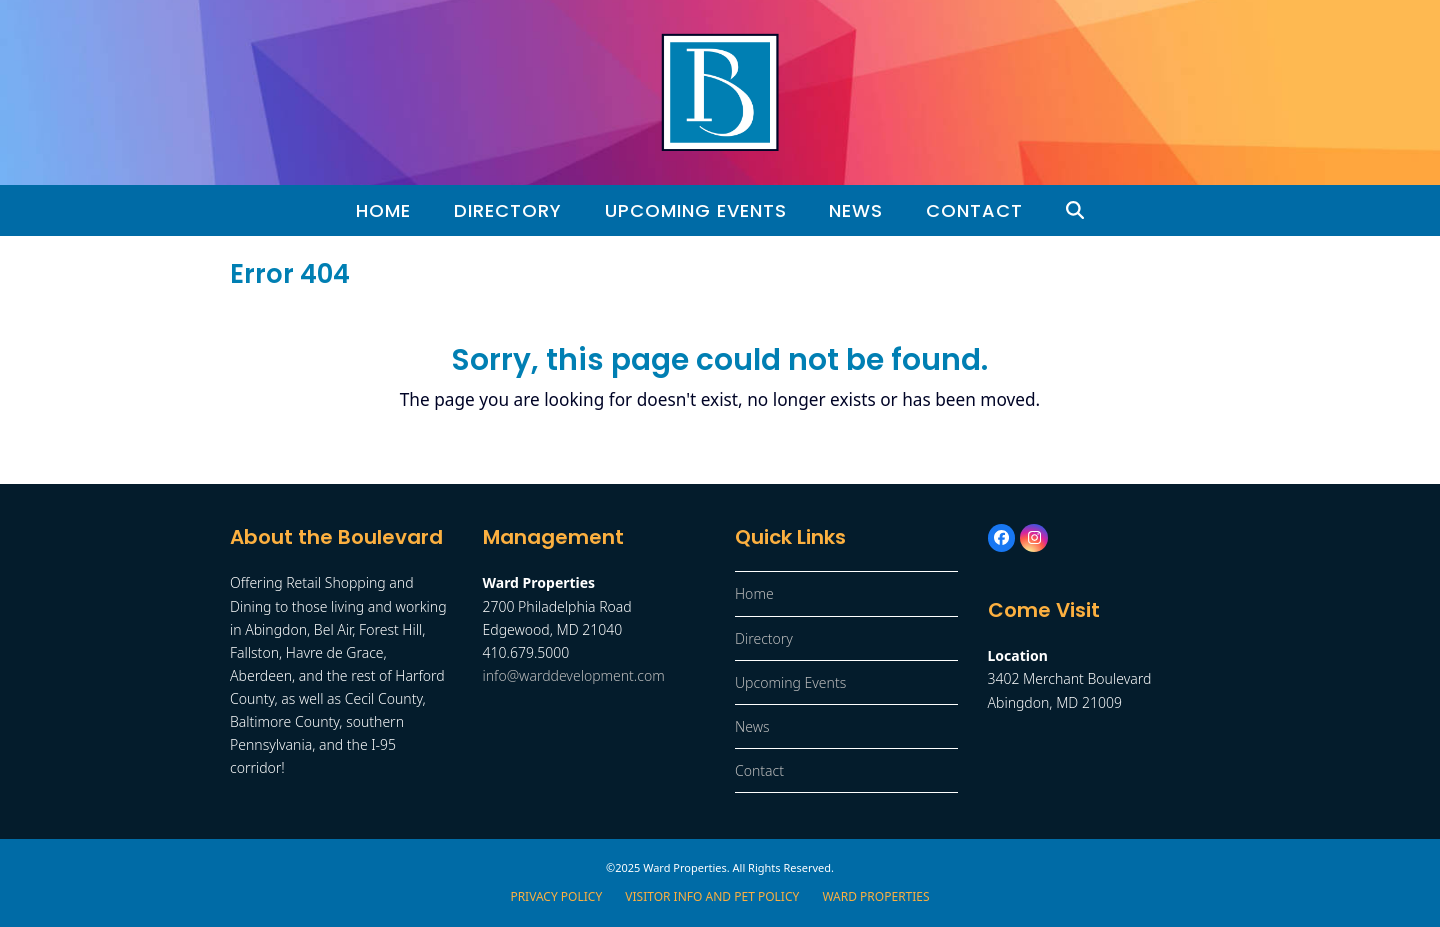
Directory (764, 638)
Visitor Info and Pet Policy (712, 896)
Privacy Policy (556, 896)
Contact (759, 770)
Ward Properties (875, 896)
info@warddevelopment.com (574, 675)
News (752, 726)
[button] (1075, 211)
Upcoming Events (790, 682)
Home (754, 593)
